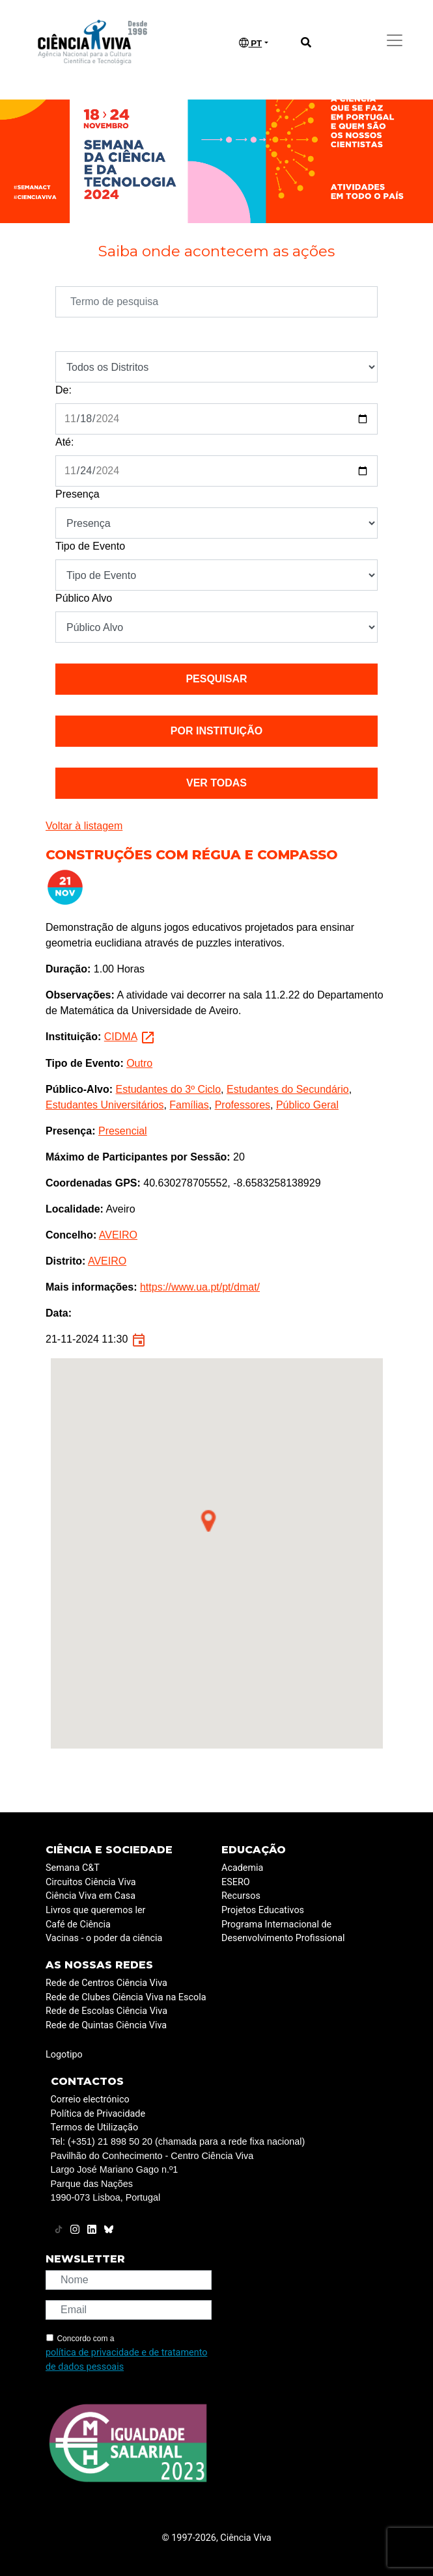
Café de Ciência (78, 1924)
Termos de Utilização (95, 2127)
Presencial (122, 1130)
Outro (139, 1063)
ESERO (235, 1882)
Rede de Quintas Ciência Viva (106, 2025)
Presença (77, 494)
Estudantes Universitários (104, 1104)
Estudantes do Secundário (288, 1089)
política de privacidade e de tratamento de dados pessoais (126, 2359)
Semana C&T (73, 1867)
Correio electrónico (90, 2099)
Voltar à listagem (84, 825)
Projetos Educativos (262, 1910)
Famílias (188, 1104)
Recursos (240, 1895)
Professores (242, 1104)
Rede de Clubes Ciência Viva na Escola (126, 1997)
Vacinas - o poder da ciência (104, 1938)
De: (63, 390)
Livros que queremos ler (95, 1910)
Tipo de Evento (90, 546)
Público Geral (307, 1104)
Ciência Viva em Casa (90, 1895)
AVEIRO (118, 1235)
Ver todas (216, 782)
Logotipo (64, 2054)
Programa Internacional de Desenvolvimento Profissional (283, 1931)
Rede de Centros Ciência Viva (106, 1983)
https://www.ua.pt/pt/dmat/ (200, 1287)
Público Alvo (83, 598)
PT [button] (250, 43)
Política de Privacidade (98, 2113)
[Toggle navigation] (394, 40)
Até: (64, 442)
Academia (242, 1867)
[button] (208, 1521)
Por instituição (216, 730)
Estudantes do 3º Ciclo (168, 1089)
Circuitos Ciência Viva (91, 1882)
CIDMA (120, 1036)
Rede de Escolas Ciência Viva (106, 2011)
